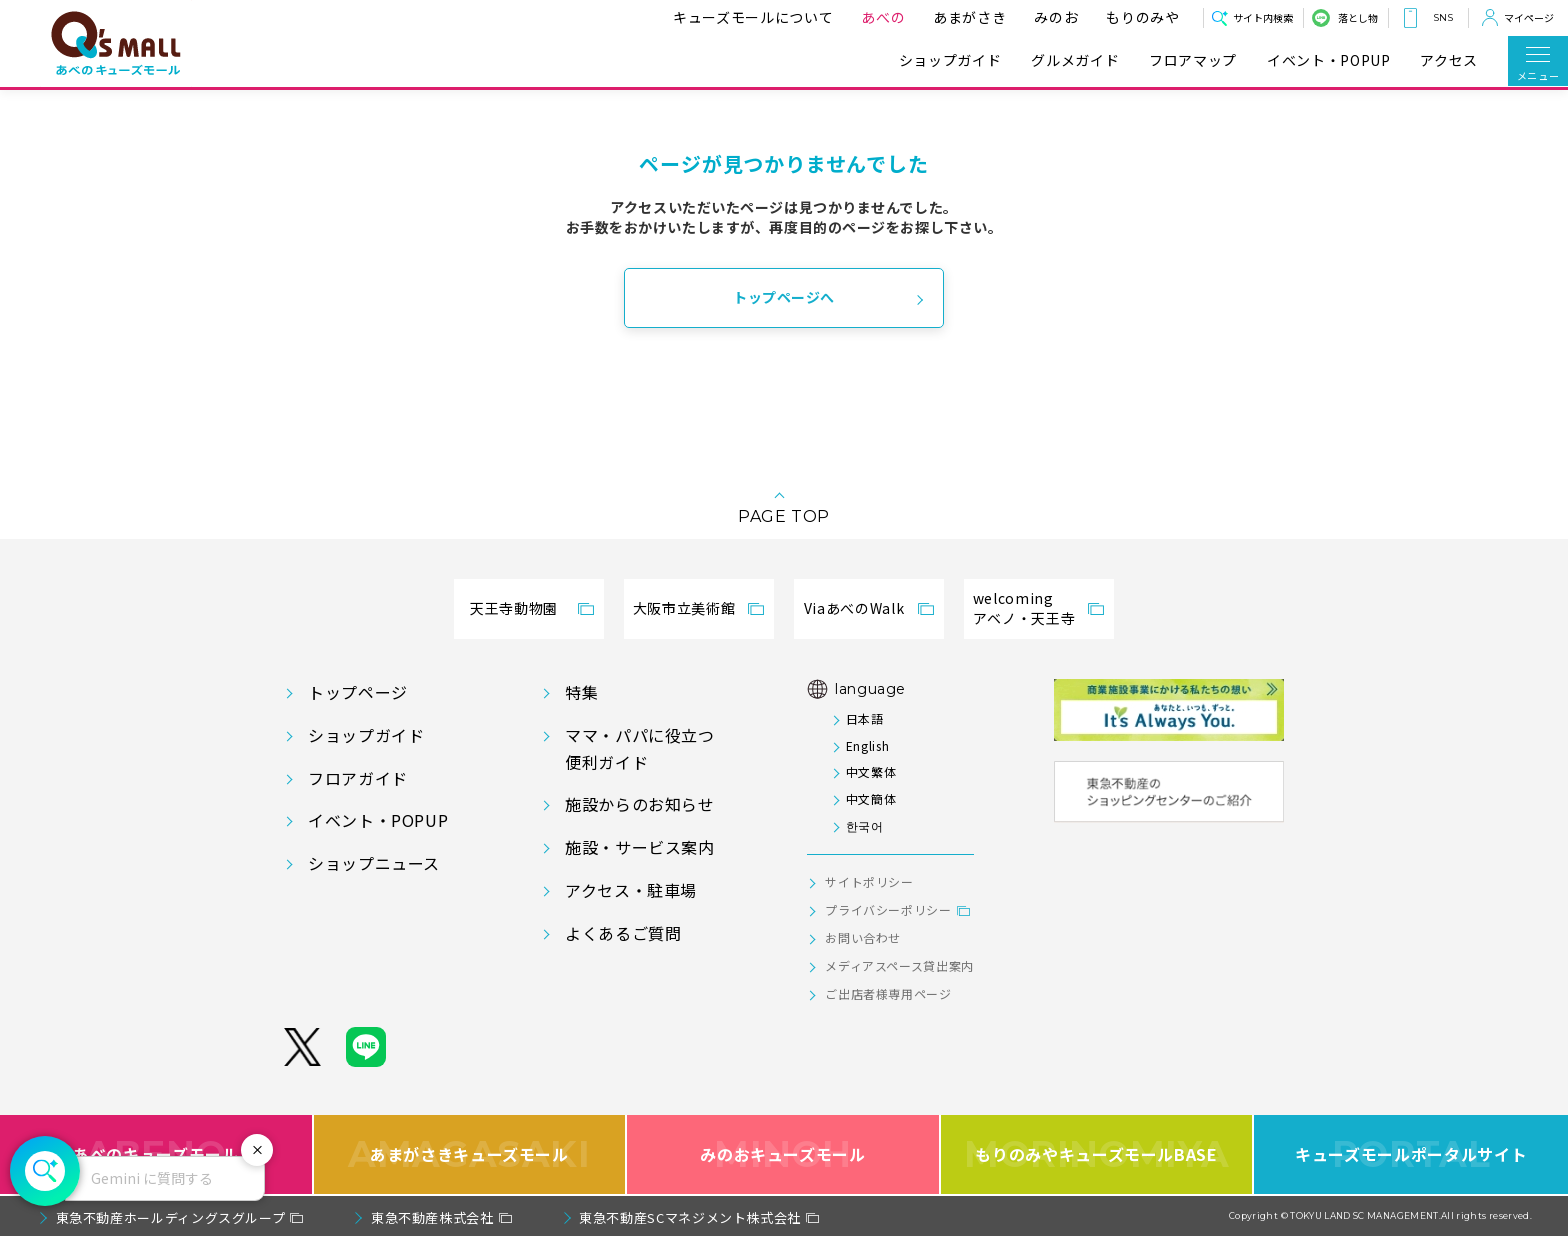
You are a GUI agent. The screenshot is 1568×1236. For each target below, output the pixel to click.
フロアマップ (1193, 60)
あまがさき (965, 17)
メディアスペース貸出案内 (899, 965)
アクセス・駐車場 (631, 890)
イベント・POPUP (1328, 60)
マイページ (1529, 17)
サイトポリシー (869, 881)
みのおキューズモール (782, 1154)
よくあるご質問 (623, 933)
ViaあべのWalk (854, 608)
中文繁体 (871, 771)
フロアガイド (358, 778)
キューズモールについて (749, 17)
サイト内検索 (1263, 17)
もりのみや (1138, 17)
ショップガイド (950, 60)
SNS (1443, 17)
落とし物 (1358, 17)
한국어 (865, 825)
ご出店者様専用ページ (888, 993)
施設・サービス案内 (640, 847)
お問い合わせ (863, 937)
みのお (1052, 17)
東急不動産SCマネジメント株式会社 (690, 1217)
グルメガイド (1075, 60)
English (867, 745)
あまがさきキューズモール (469, 1154)
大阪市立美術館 (684, 608)
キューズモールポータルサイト (1411, 1154)
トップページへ (784, 297)
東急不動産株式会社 (432, 1217)
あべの (879, 17)
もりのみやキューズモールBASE (1096, 1154)
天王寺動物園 (514, 608)
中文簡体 (871, 798)
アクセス (1449, 60)
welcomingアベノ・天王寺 (1024, 608)
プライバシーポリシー (888, 909)
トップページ (358, 692)
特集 (581, 692)
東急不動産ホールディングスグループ (171, 1217)
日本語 (865, 718)
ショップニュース (374, 863)
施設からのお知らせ (640, 804)
